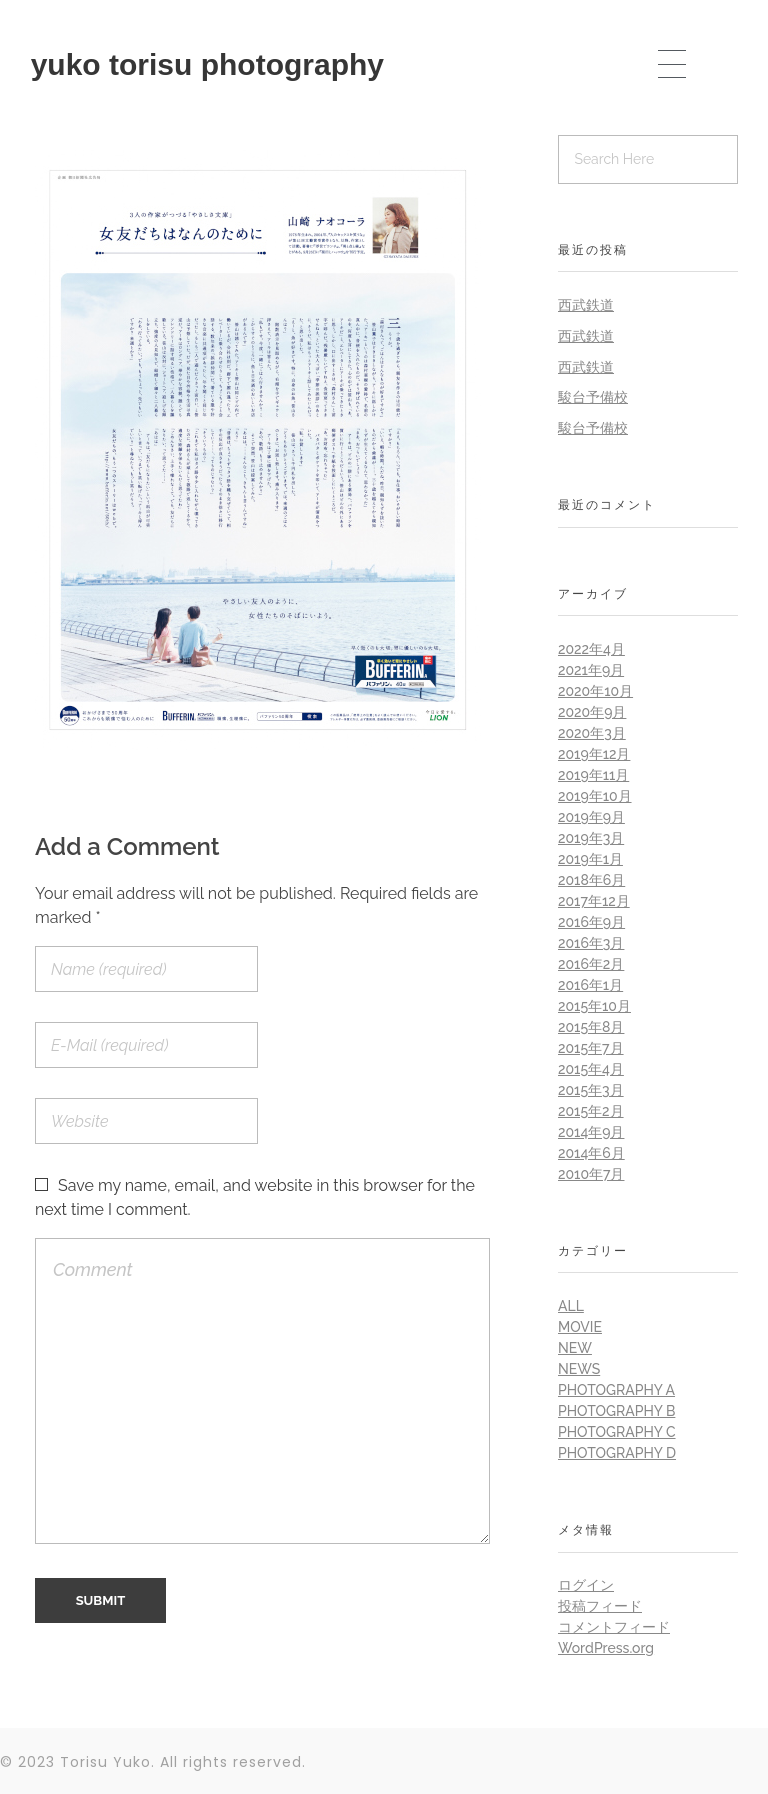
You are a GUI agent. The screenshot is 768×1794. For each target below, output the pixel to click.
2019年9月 (591, 817)
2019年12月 (594, 754)
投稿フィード (600, 1606)
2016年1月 (590, 985)
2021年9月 (591, 670)
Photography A (616, 1390)
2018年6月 (591, 880)
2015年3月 (591, 1090)
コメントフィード (614, 1627)
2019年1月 (590, 859)
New (575, 1348)
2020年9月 (592, 712)
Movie (580, 1327)
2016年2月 (591, 964)
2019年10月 (595, 796)
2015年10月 (594, 1006)
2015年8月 (591, 1027)
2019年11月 (593, 775)
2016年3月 (591, 943)
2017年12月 (594, 901)
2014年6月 (591, 1153)
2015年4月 (591, 1069)
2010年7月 (591, 1174)
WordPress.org (606, 1648)
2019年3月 (591, 838)
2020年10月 (595, 691)
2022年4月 (591, 649)
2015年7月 (591, 1048)
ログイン (586, 1585)
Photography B (616, 1411)
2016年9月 (591, 922)
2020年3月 (592, 733)
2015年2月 (591, 1111)
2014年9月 (591, 1132)
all (571, 1306)
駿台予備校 (593, 397)
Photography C (617, 1432)
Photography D (617, 1453)
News (579, 1369)
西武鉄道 (586, 305)
